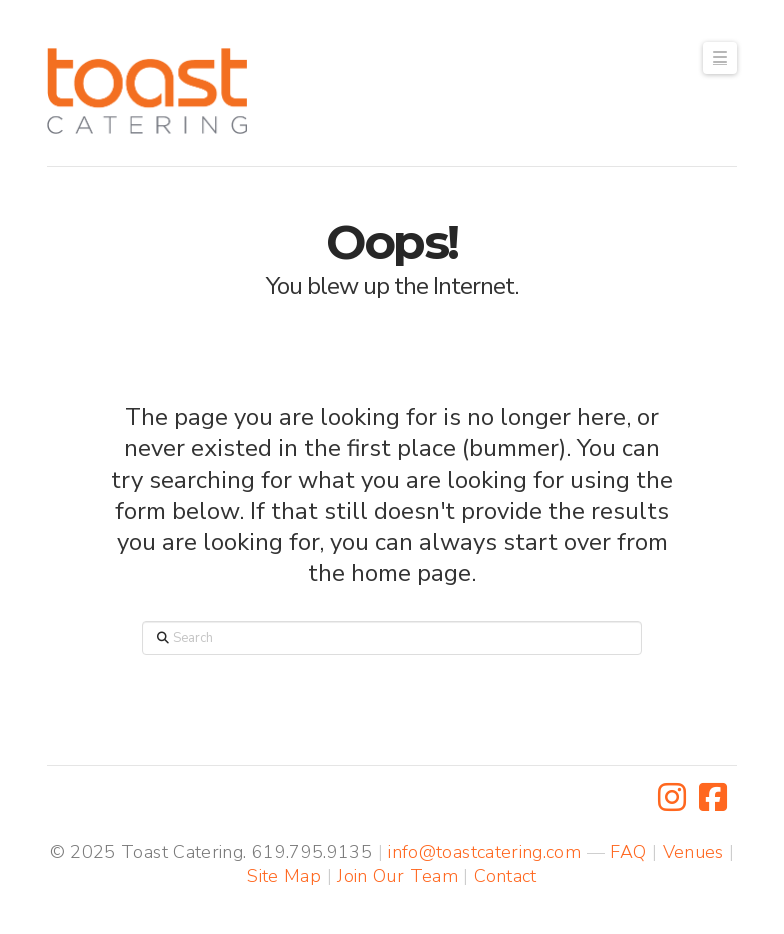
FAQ (628, 852)
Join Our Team (397, 876)
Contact (505, 876)
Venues (693, 852)
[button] (720, 58)
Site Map (284, 876)
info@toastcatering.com (484, 852)
